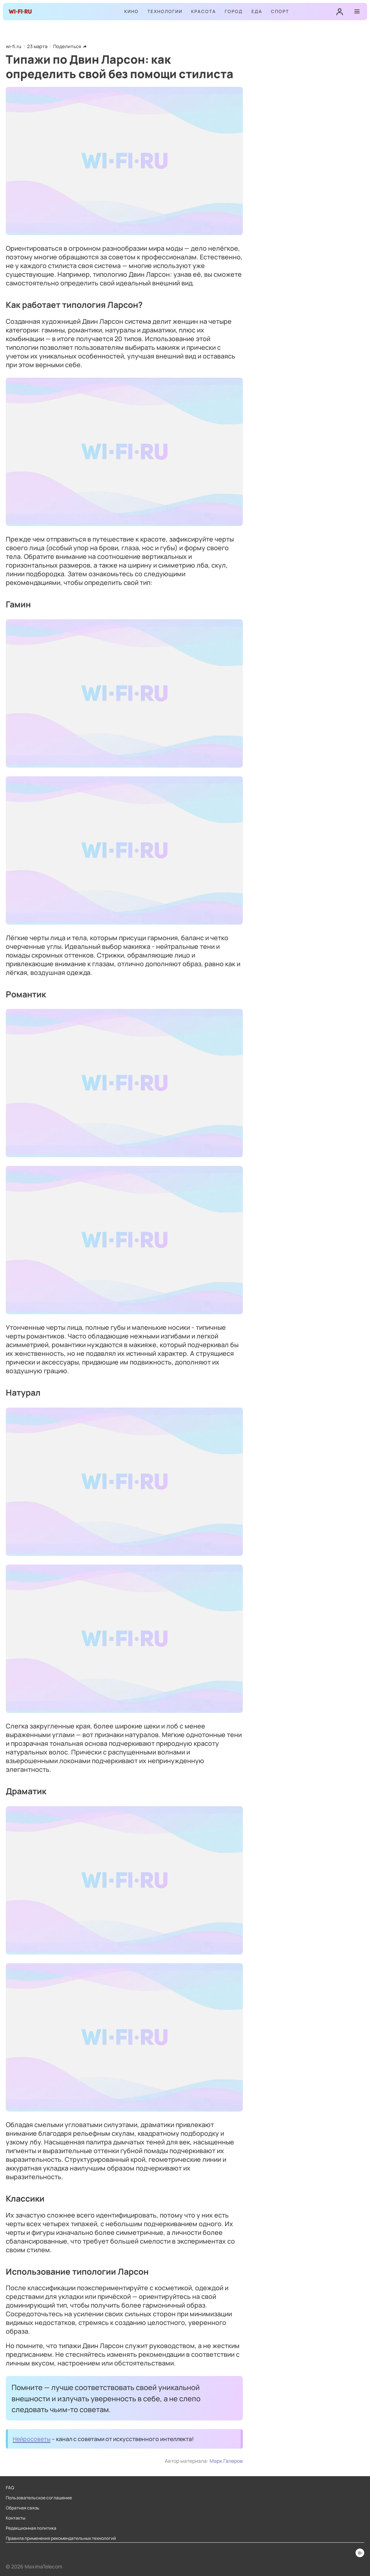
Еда (256, 11)
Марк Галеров (226, 2460)
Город (234, 11)
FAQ (10, 2488)
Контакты (15, 2518)
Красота (203, 11)
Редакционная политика (31, 2528)
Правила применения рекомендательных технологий (61, 2538)
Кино (131, 11)
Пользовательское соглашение (39, 2498)
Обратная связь (22, 2508)
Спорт (280, 11)
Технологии (164, 11)
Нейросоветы (32, 2439)
